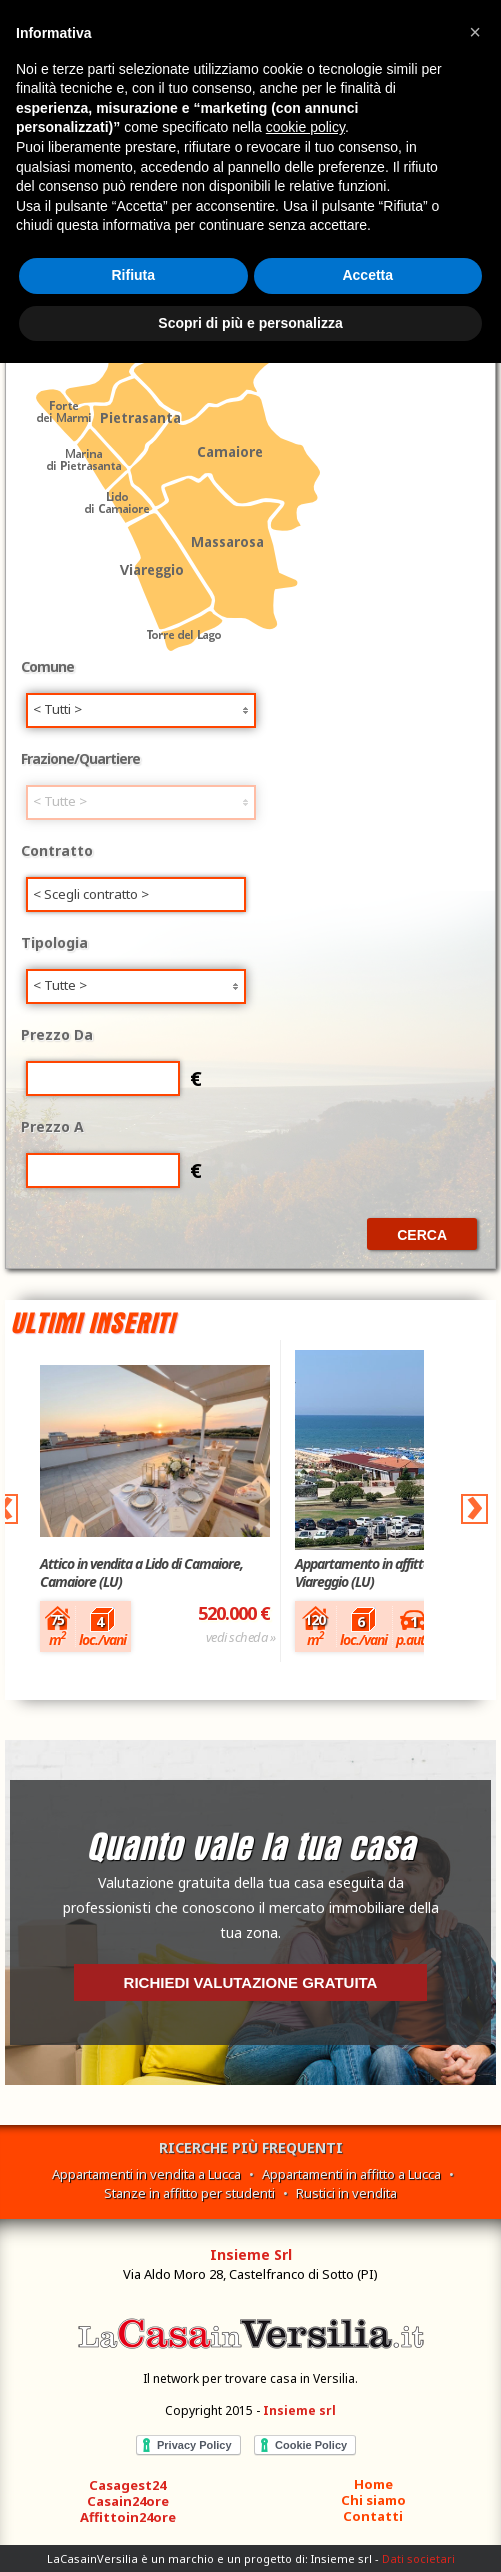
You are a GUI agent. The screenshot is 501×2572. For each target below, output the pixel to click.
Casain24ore (128, 2501)
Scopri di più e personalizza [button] (250, 323)
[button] (475, 32)
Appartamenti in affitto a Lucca (351, 2174)
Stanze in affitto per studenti (189, 2193)
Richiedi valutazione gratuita (251, 1982)
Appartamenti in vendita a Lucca (146, 2174)
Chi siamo (373, 2500)
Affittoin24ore (128, 2517)
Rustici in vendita (346, 2193)
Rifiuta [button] (133, 275)
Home (373, 2484)
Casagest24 (127, 2485)
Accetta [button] (367, 275)
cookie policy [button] (305, 127)
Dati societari (418, 2558)
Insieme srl (299, 2410)
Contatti (373, 2516)
